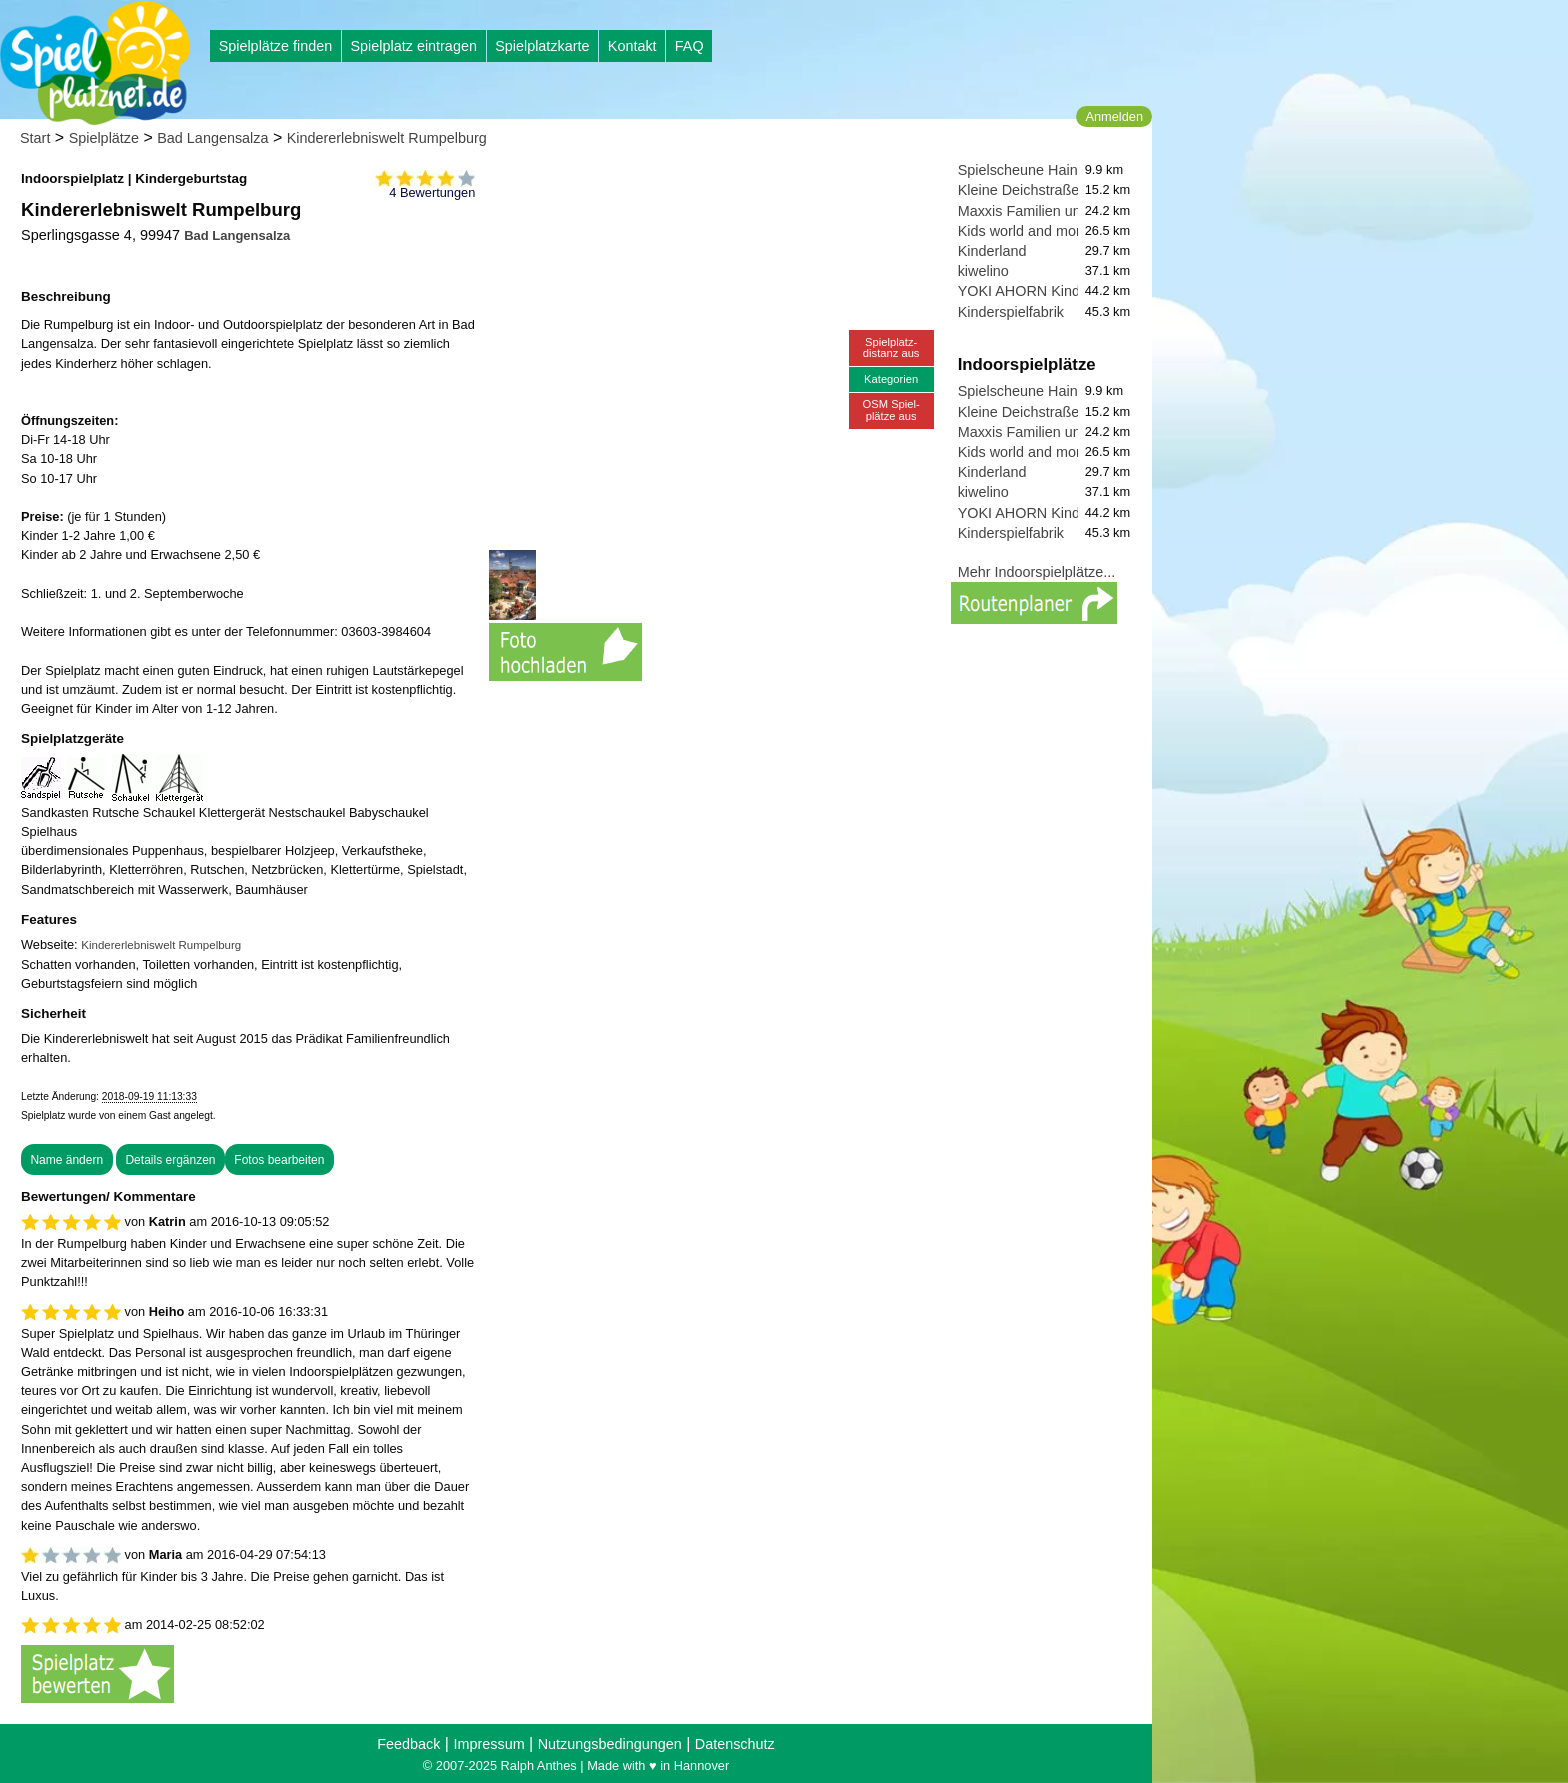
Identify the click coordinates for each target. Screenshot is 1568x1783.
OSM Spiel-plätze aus (891, 409)
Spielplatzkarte (542, 46)
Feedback (408, 1744)
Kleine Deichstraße (1019, 190)
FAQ (689, 46)
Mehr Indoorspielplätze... (1037, 572)
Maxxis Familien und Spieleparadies (1073, 211)
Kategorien (891, 379)
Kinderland (992, 251)
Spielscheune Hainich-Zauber (1052, 170)
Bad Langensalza (212, 138)
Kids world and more (1023, 231)
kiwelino (983, 271)
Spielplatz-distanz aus (891, 347)
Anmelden (1114, 116)
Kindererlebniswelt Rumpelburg (387, 138)
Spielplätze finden (276, 46)
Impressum (488, 1744)
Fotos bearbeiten (279, 1160)
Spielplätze (104, 138)
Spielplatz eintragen (413, 46)
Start (35, 138)
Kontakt (632, 46)
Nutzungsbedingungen (610, 1744)
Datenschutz (735, 1744)
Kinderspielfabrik (1011, 312)
